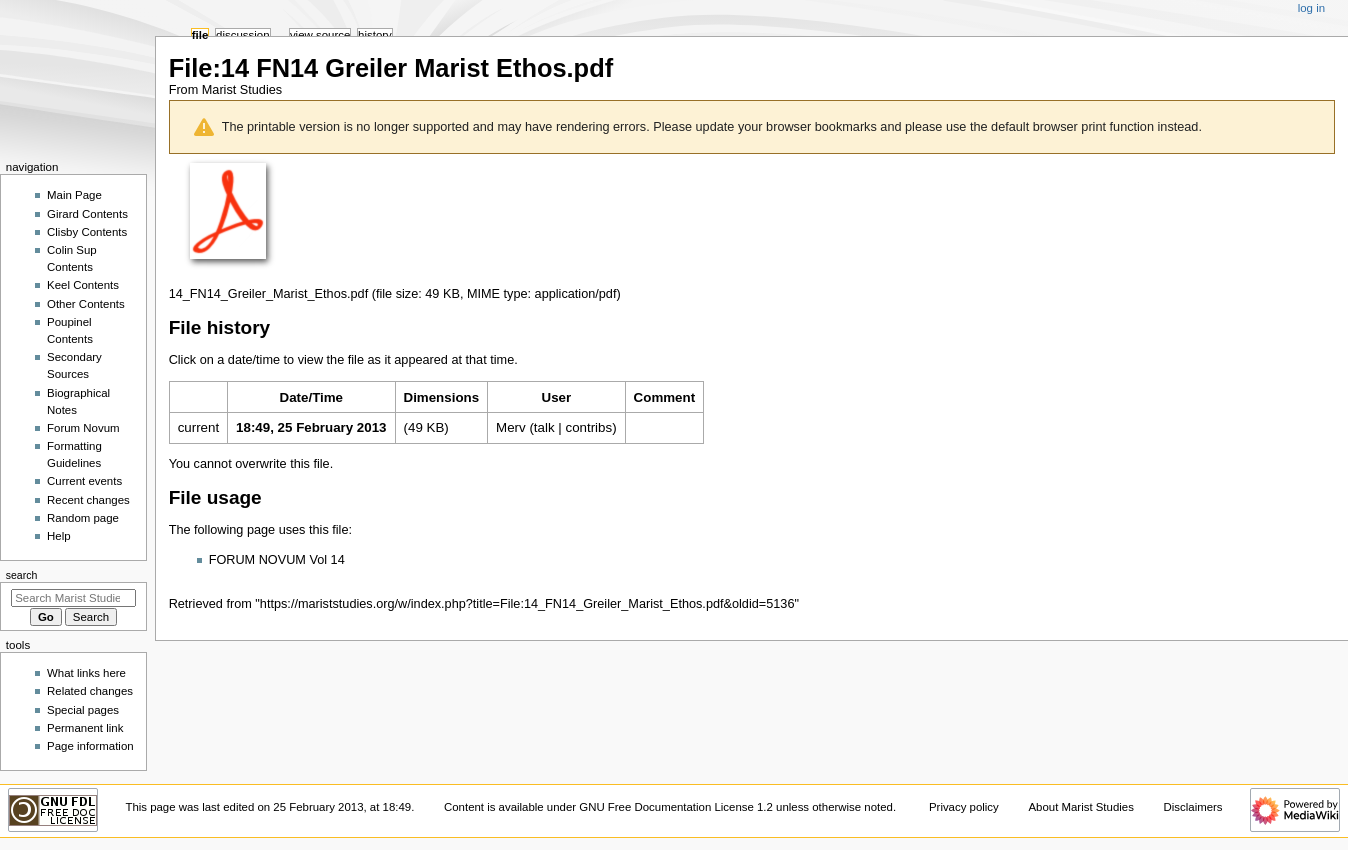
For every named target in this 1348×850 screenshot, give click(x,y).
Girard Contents (87, 214)
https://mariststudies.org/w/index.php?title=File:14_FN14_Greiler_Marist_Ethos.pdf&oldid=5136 (527, 604)
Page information (90, 746)
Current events (84, 481)
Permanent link (85, 728)
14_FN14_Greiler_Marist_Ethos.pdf (269, 294)
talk (544, 427)
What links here (86, 673)
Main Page (74, 195)
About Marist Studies (1080, 807)
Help (59, 536)
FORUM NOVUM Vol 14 (277, 560)
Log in (1311, 8)
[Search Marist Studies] (73, 598)
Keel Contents (83, 285)
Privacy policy (964, 807)
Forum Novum (83, 428)
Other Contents (86, 304)
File (200, 35)
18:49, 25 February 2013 (311, 427)
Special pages (83, 710)
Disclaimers (1193, 807)
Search (22, 575)
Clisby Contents (87, 232)
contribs (588, 427)
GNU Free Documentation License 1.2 (676, 807)
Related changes (90, 691)
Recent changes (88, 500)
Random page (83, 518)
